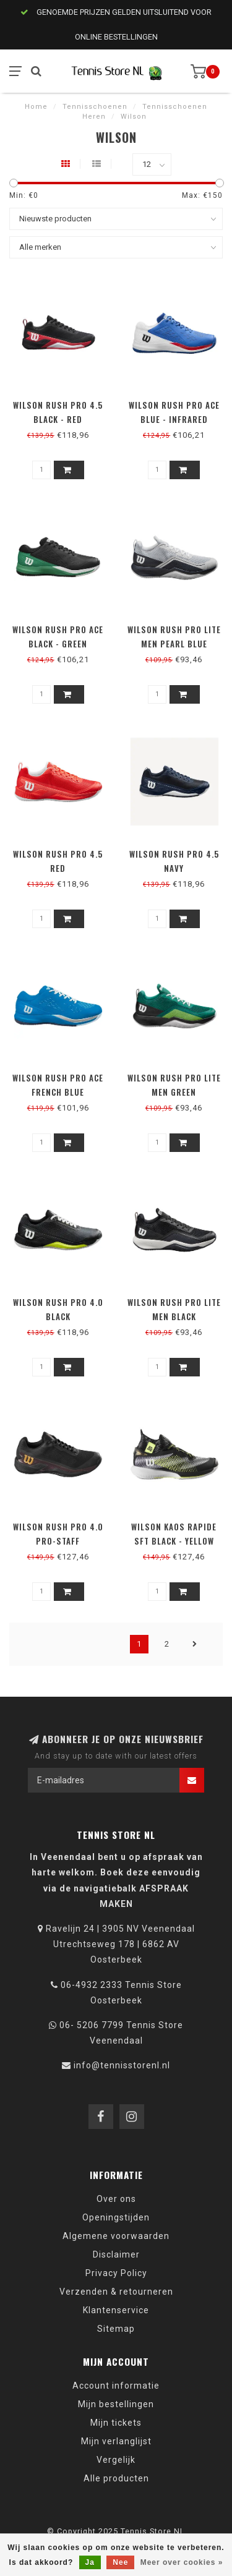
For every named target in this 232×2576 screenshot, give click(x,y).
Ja (90, 2562)
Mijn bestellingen (116, 2404)
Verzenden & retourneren (116, 2292)
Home (36, 107)
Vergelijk (116, 2460)
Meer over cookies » (181, 2562)
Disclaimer (116, 2254)
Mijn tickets (116, 2423)
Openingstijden (116, 2217)
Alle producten (116, 2478)
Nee (120, 2562)
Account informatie (116, 2385)
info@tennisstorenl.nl (122, 2065)
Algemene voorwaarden (116, 2236)
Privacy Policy (116, 2273)
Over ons (116, 2199)
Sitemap (116, 2329)
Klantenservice (116, 2310)
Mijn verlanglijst (116, 2441)
